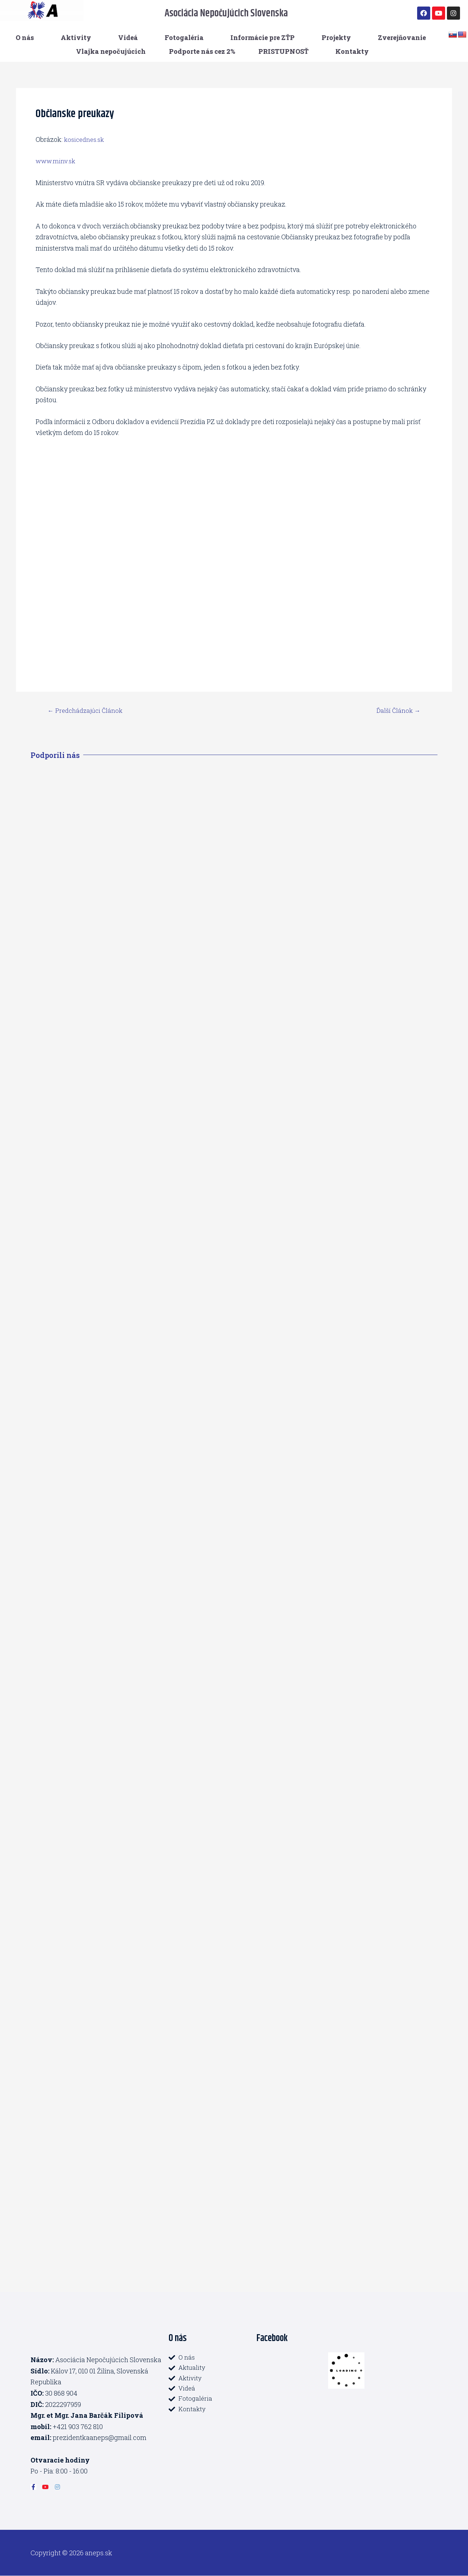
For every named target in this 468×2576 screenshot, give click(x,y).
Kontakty (352, 51)
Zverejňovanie (402, 37)
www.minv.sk (57, 160)
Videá (128, 37)
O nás (25, 37)
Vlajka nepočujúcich (111, 51)
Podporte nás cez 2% (202, 51)
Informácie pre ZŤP (262, 37)
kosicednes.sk (86, 139)
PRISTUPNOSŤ (283, 51)
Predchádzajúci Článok (87, 710)
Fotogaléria (184, 37)
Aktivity (76, 37)
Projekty (336, 37)
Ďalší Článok (397, 710)
